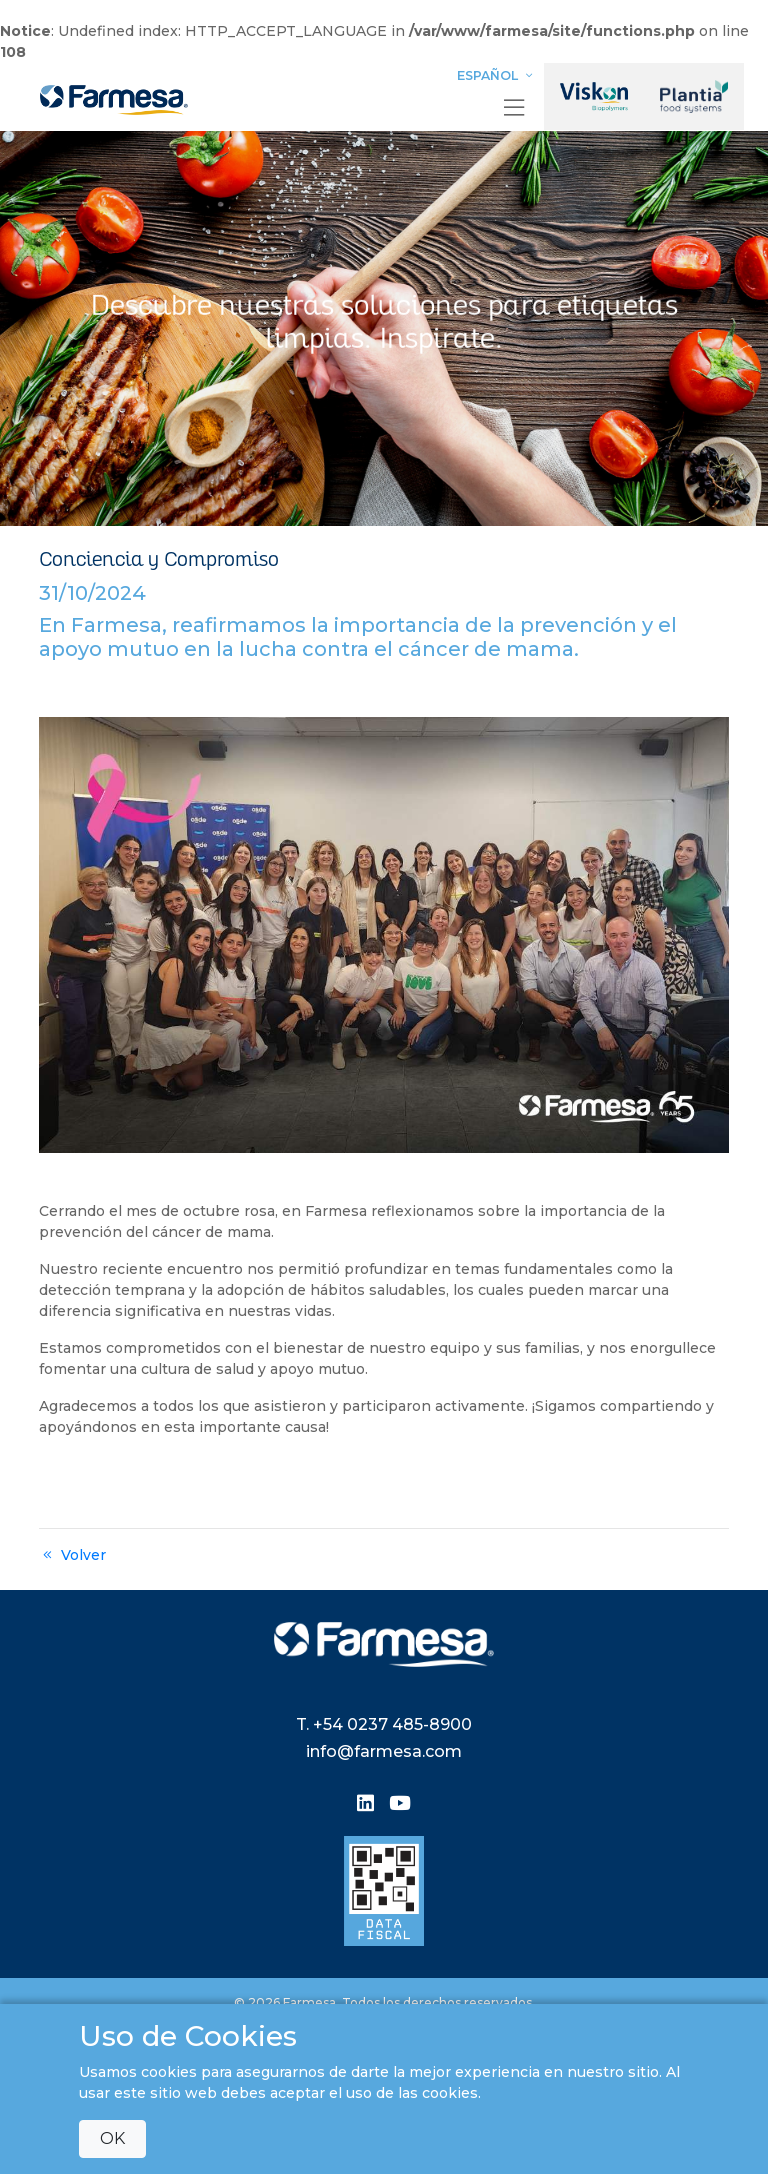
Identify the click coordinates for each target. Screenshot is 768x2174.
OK (112, 2138)
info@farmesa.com (384, 1751)
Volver (72, 1555)
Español (497, 75)
